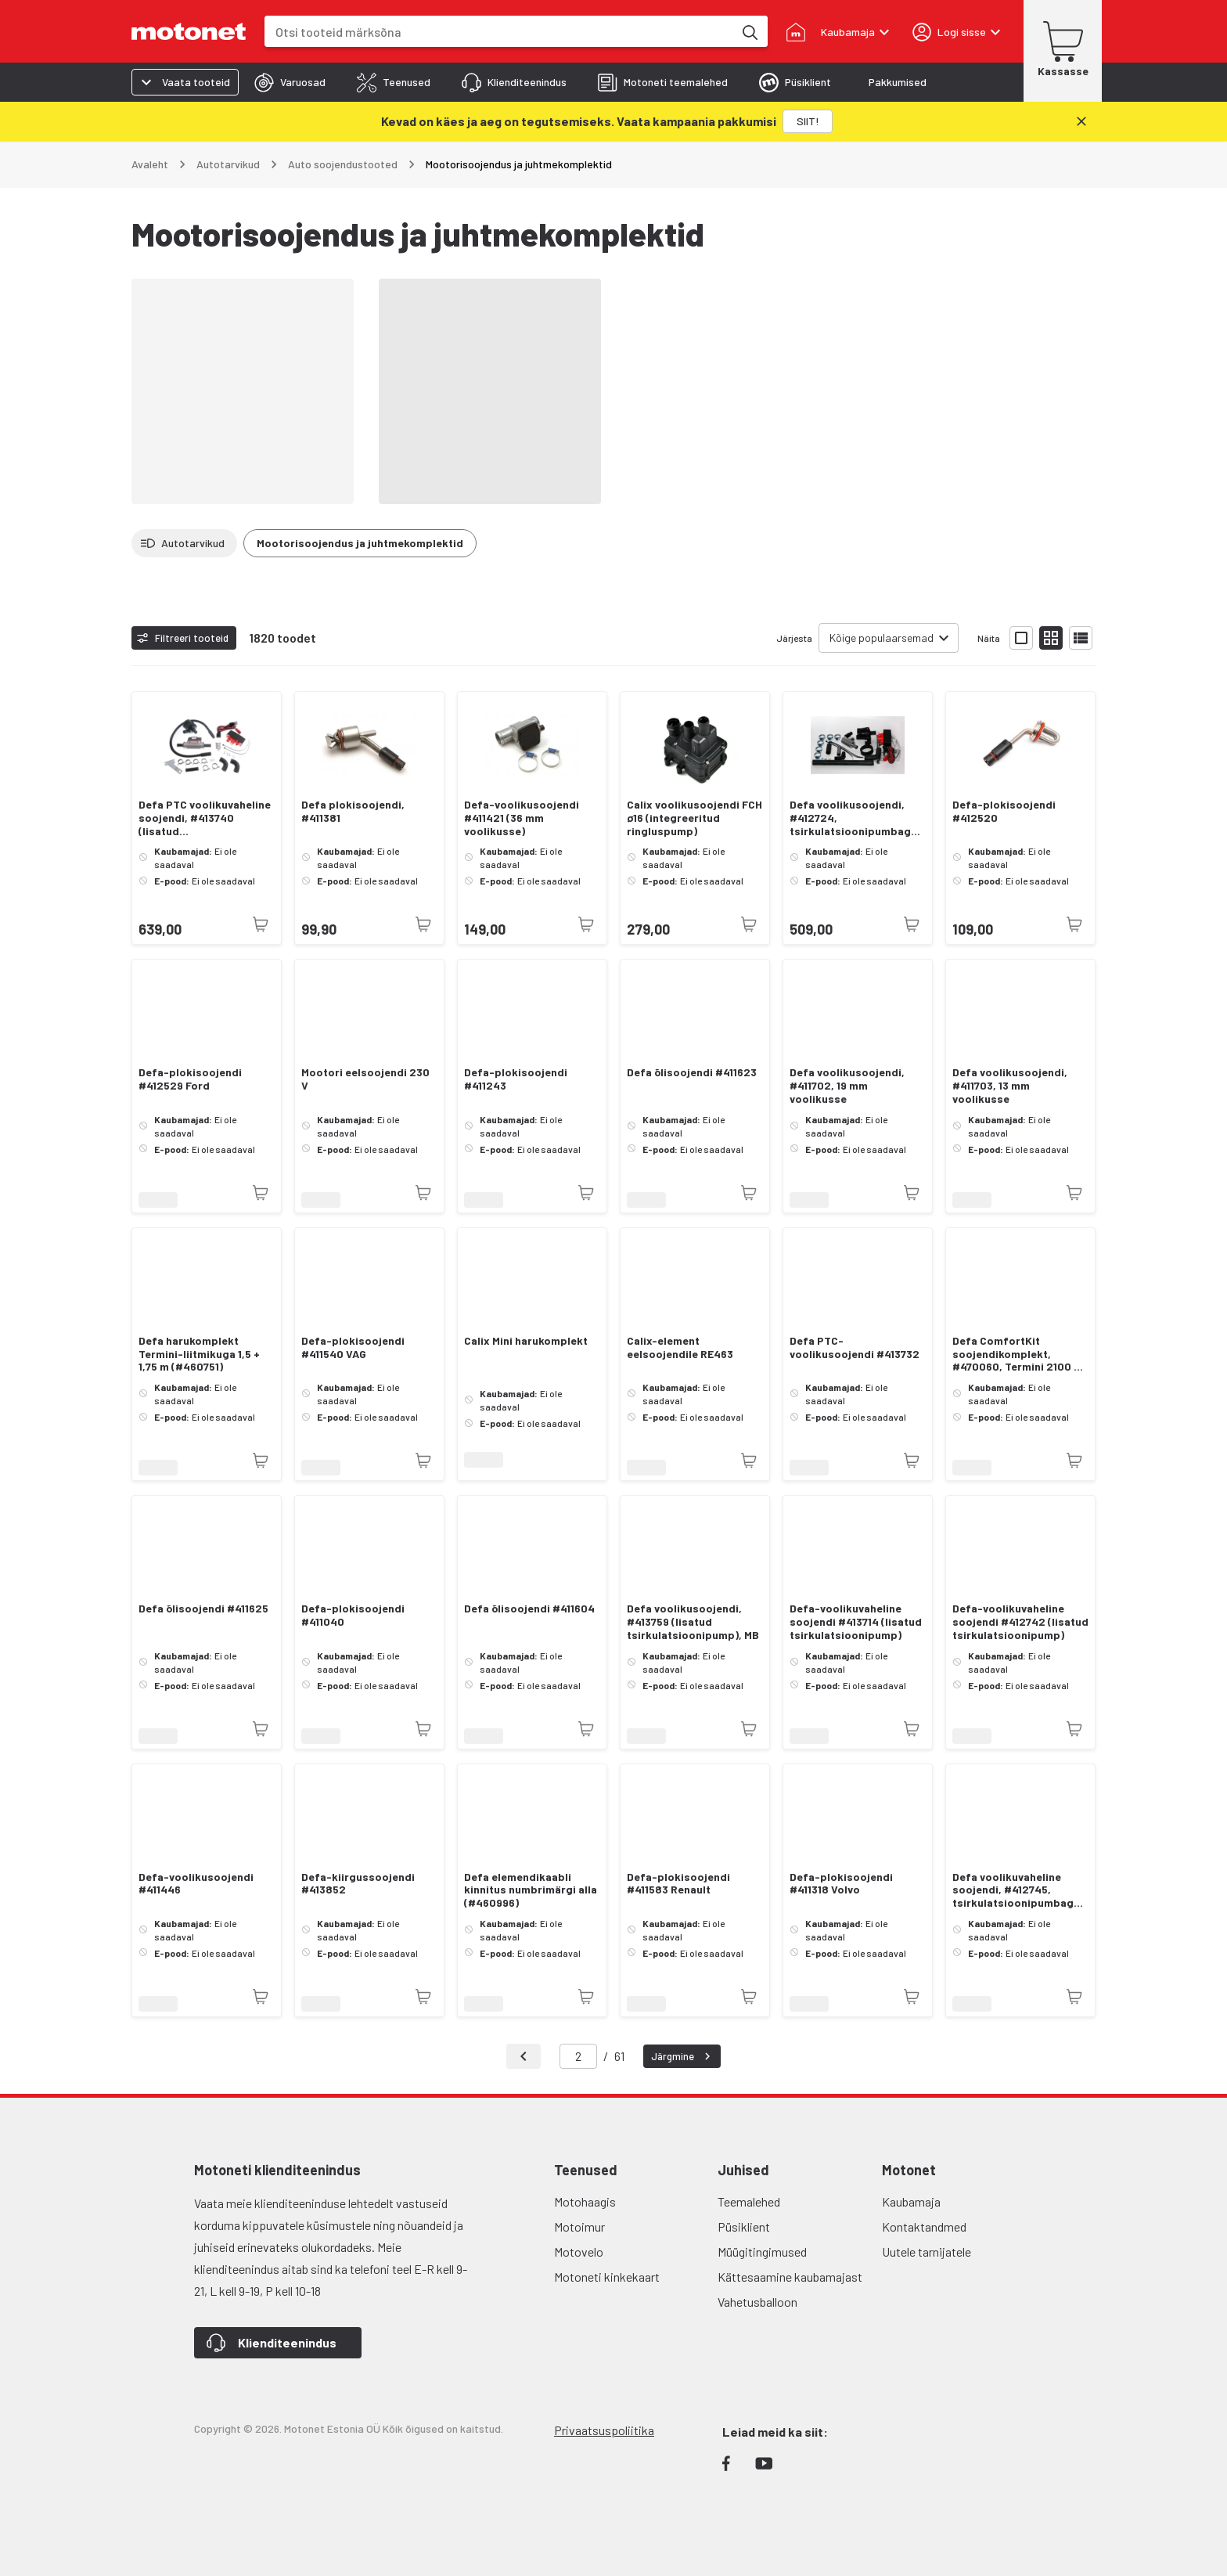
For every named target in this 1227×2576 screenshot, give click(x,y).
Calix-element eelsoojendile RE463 (680, 1347)
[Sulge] (1081, 121)
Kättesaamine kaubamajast (790, 2276)
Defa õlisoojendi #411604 (529, 1608)
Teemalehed (749, 2201)
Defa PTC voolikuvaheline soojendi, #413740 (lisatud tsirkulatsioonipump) (205, 818)
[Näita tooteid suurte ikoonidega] (1021, 638)
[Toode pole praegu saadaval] (260, 924)
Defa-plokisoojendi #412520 (1004, 811)
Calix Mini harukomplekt (526, 1341)
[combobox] (499, 31)
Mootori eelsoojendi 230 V (365, 1079)
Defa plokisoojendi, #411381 (353, 811)
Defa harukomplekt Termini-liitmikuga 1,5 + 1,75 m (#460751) (199, 1354)
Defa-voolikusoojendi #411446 (196, 1884)
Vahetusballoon (757, 2301)
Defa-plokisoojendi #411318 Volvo (841, 1884)
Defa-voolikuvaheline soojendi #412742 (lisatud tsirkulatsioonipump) (1020, 1621)
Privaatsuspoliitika (604, 2430)
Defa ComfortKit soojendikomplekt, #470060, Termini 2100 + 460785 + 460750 (1016, 1354)
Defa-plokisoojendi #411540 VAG (353, 1347)
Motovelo (578, 2251)
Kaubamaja (911, 2201)
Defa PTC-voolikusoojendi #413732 (854, 1347)
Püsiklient (744, 2226)
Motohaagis (585, 2201)
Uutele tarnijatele (926, 2251)
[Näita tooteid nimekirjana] (1080, 638)
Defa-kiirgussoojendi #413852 (358, 1884)
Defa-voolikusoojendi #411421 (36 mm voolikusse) (521, 818)
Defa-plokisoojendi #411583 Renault (678, 1884)
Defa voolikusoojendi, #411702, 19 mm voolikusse (847, 1085)
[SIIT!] (808, 121)
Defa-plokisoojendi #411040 (353, 1615)
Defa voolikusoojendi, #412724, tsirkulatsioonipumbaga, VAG (855, 818)
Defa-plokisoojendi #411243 (515, 1079)
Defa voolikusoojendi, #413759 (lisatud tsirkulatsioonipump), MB (693, 1621)
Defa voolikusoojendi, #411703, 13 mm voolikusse (1009, 1085)
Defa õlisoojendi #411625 (203, 1608)
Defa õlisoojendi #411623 (692, 1072)
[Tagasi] (523, 2056)
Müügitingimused (762, 2251)
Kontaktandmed (924, 2226)
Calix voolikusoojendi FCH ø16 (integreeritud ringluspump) (694, 818)
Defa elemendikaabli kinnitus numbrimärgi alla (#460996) (530, 1890)
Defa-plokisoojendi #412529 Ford (190, 1079)
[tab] (290, 82)
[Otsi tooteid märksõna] (749, 31)
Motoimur (579, 2226)
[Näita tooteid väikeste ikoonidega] (1051, 638)
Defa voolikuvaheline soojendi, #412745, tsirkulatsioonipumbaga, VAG (1017, 1890)
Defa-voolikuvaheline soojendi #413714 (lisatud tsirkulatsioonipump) (856, 1621)
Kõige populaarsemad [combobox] (881, 637)
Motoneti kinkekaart (607, 2276)
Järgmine (682, 2056)
